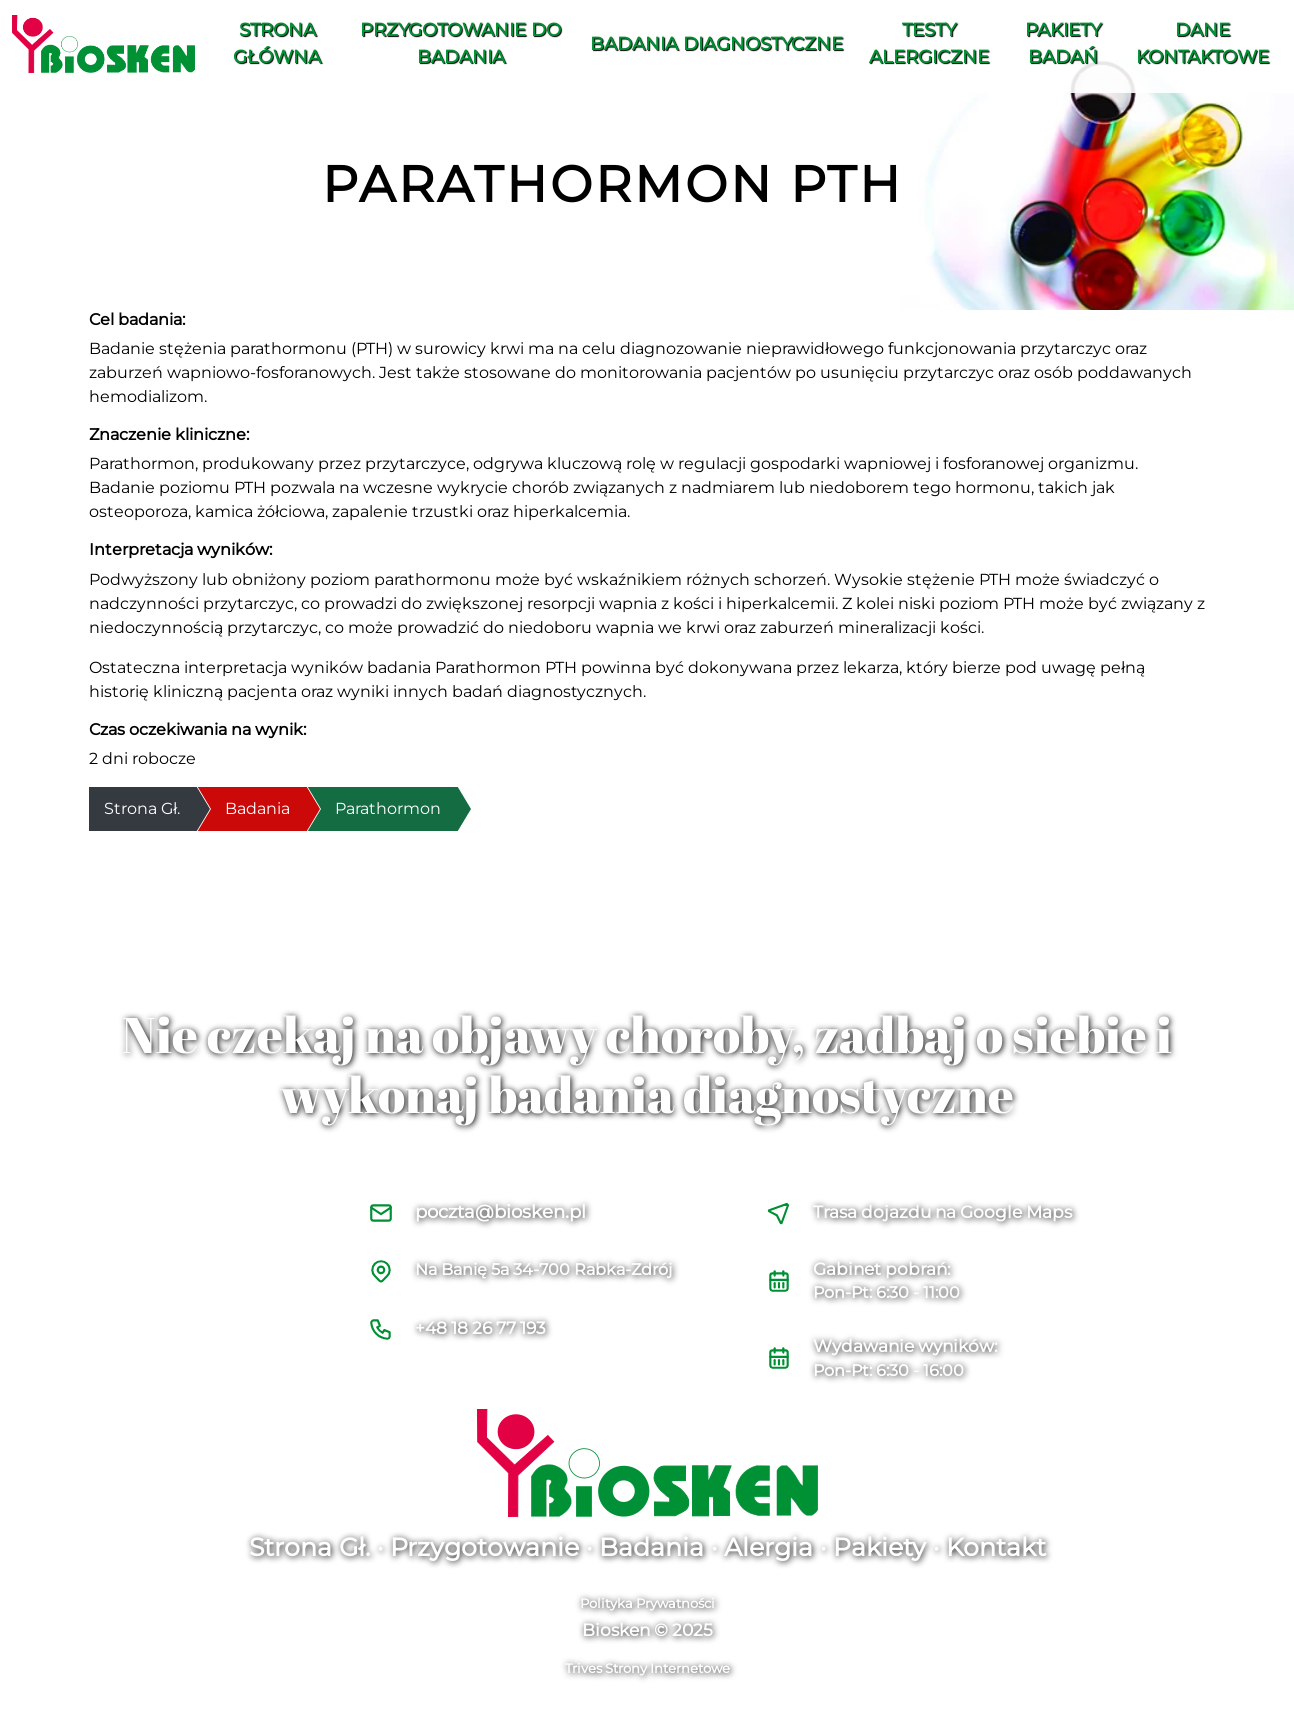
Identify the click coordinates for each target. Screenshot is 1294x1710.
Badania (257, 808)
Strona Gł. (309, 1547)
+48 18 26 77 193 (480, 1328)
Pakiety (879, 1547)
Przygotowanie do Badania (460, 43)
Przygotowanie (484, 1547)
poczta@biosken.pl (500, 1212)
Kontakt (996, 1547)
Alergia (768, 1547)
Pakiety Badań (1063, 43)
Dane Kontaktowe (1202, 43)
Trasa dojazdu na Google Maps (942, 1212)
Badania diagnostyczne (716, 44)
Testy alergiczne (929, 43)
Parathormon (388, 808)
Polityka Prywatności (647, 1603)
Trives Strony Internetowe (647, 1668)
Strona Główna (277, 43)
